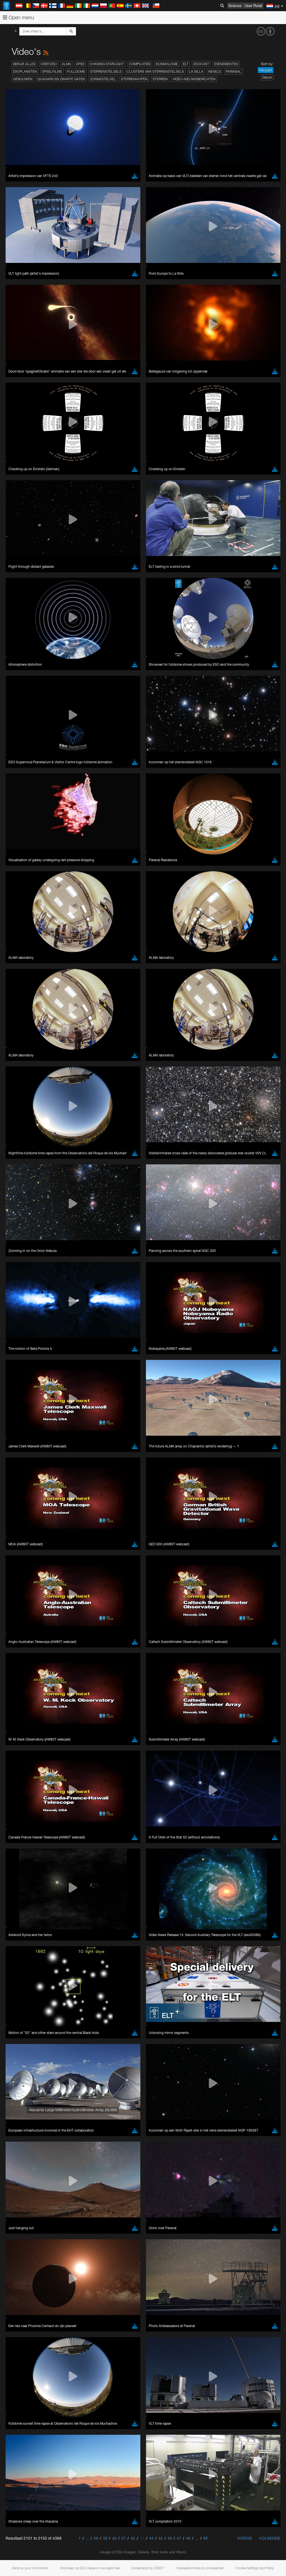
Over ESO (49, 64)
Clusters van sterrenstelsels (155, 71)
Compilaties (140, 64)
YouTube (12, 747)
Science (234, 5)
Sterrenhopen (134, 79)
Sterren (160, 79)
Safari (21, 870)
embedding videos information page (128, 757)
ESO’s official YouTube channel (131, 747)
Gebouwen (22, 79)
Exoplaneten (25, 71)
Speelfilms (52, 71)
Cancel (45, 952)
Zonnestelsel (103, 79)
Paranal (233, 71)
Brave (21, 849)
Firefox (22, 865)
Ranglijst (265, 70)
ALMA (66, 64)
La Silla (196, 71)
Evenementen (226, 64)
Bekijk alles (24, 64)
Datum (267, 77)
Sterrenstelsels (106, 71)
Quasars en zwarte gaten (61, 79)
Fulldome (76, 71)
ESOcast (201, 64)
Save (18, 952)
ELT (185, 64)
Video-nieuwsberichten (194, 79)
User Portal (253, 5)
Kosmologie (167, 64)
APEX (80, 64)
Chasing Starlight (106, 64)
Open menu (18, 17)
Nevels (214, 71)
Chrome (23, 854)
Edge (21, 860)
